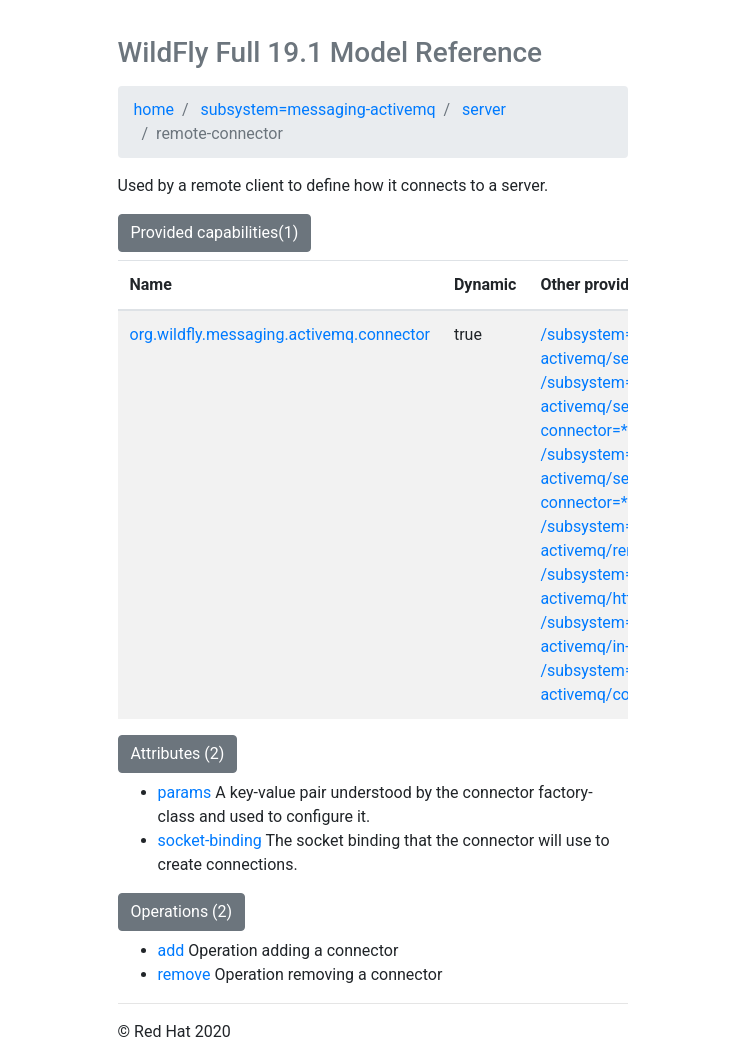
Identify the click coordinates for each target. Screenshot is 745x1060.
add (171, 950)
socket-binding (210, 840)
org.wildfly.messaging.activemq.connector (280, 334)
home (154, 109)
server (484, 109)
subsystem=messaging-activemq (318, 109)
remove (184, 974)
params (185, 792)
